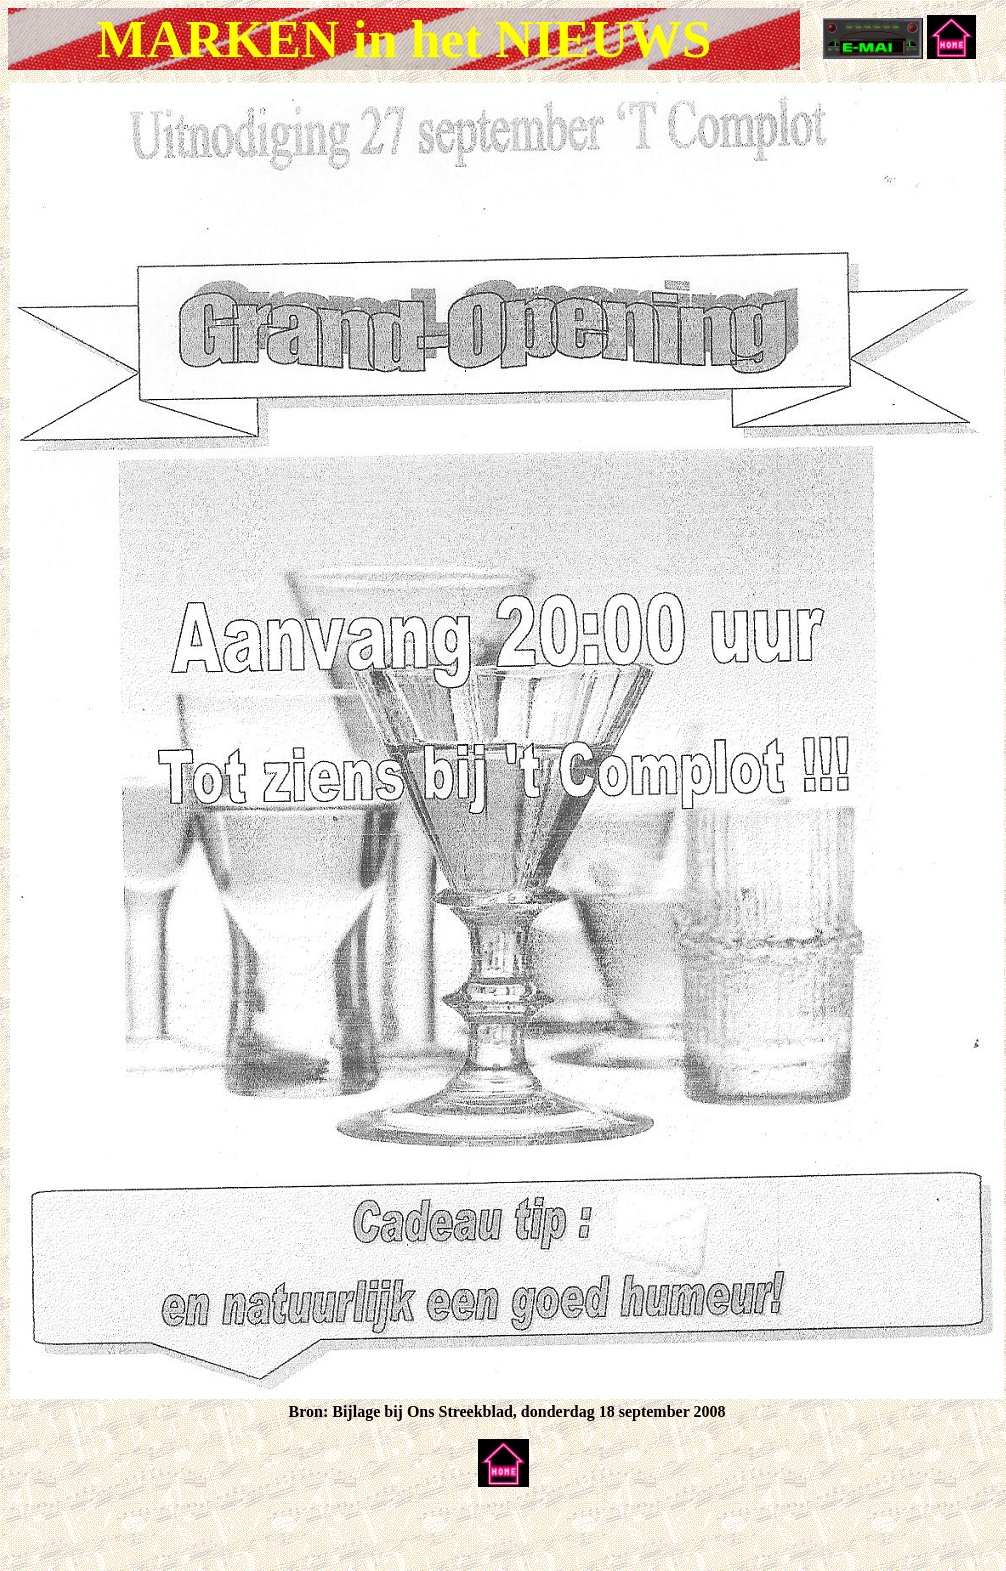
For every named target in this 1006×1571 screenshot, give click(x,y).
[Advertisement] (242, 1533)
